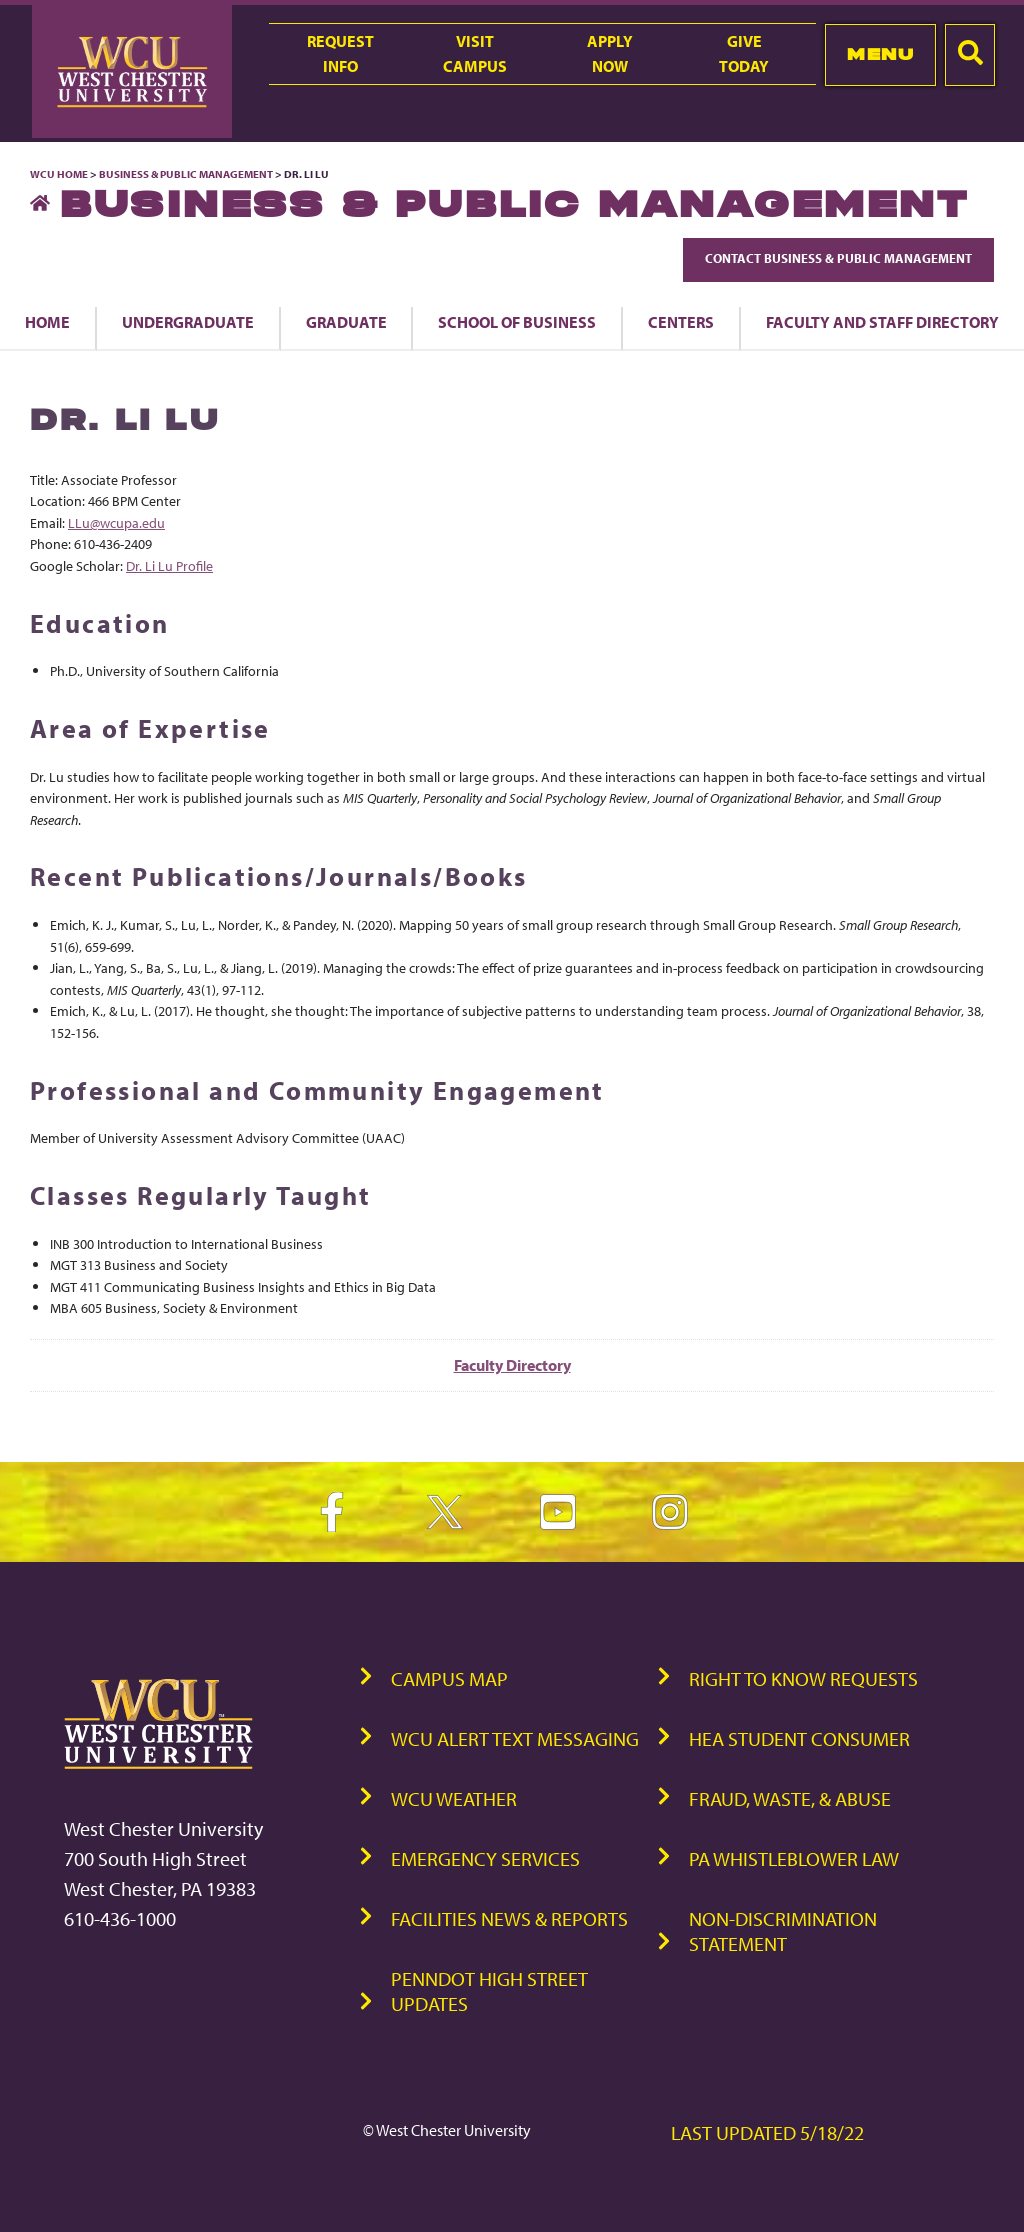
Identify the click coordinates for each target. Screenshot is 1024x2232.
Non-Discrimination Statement (783, 1931)
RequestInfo (340, 53)
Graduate (346, 322)
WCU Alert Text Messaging (515, 1738)
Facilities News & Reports (509, 1918)
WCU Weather (454, 1798)
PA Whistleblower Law (794, 1858)
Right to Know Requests (803, 1678)
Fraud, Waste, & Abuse (790, 1798)
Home (47, 322)
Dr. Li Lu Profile (169, 565)
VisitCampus (475, 53)
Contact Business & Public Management (838, 258)
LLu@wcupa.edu (116, 522)
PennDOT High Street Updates (489, 1991)
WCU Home (59, 174)
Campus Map (449, 1678)
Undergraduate (188, 322)
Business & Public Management (186, 174)
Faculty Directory (512, 1365)
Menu (880, 54)
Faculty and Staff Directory (882, 322)
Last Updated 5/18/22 (767, 2132)
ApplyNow (610, 53)
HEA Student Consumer (799, 1738)
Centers (681, 322)
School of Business (517, 322)
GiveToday (744, 53)
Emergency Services (485, 1858)
